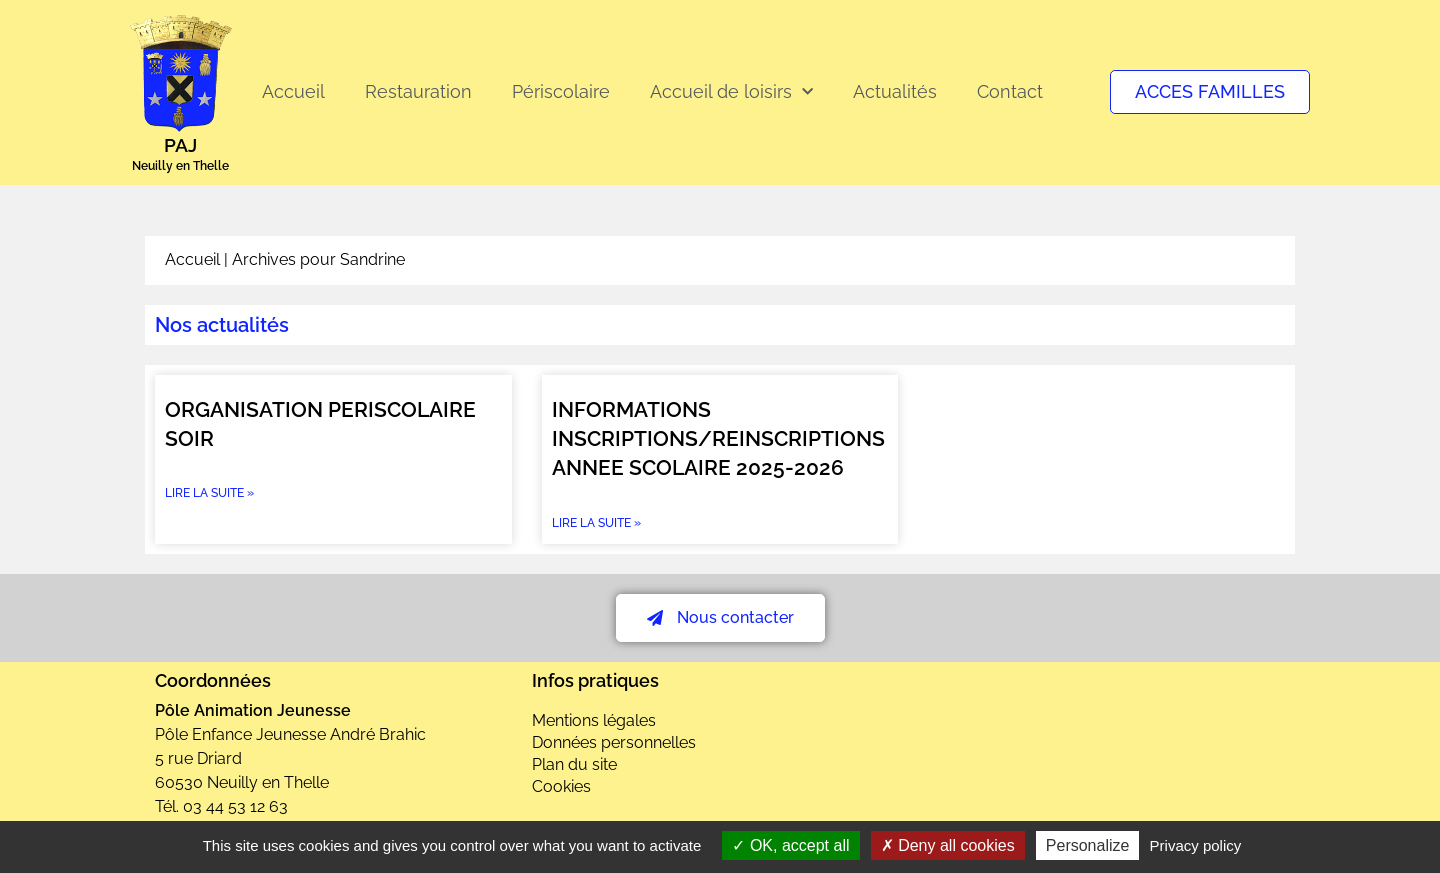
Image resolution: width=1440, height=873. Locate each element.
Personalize (1088, 845)
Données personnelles (614, 742)
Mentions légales (594, 720)
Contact (1010, 91)
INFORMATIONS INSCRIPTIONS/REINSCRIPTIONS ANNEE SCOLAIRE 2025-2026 (718, 439)
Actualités (895, 91)
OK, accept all (790, 845)
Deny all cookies (948, 845)
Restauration (418, 91)
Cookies (561, 786)
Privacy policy (1196, 845)
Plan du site (574, 764)
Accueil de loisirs (731, 92)
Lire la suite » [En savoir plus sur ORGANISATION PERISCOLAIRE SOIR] (209, 493)
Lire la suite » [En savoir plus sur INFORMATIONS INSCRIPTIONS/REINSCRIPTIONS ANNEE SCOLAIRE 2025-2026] (596, 523)
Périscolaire (561, 91)
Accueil (293, 91)
